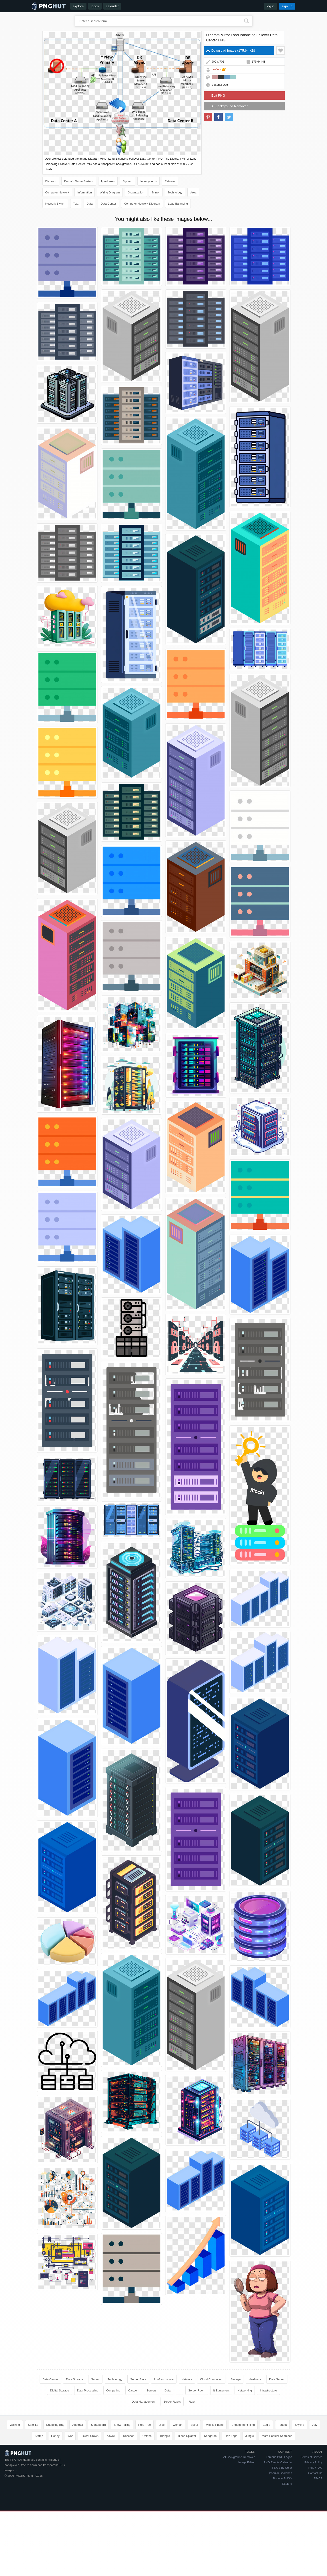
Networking (244, 2390)
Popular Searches (280, 2473)
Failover (170, 181)
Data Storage (74, 2379)
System (127, 181)
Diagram (50, 181)
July (314, 2424)
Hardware (255, 2379)
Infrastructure (268, 2390)
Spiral (194, 2424)
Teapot (282, 2424)
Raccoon (128, 2436)
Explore (287, 2483)
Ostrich (147, 2436)
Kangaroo (210, 2436)
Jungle (249, 2436)
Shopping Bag (55, 2424)
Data (89, 203)
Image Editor (246, 2462)
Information (84, 192)
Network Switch (55, 203)
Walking (15, 2424)
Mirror (156, 192)
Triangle (165, 2436)
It (179, 2390)
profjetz (216, 69)
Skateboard (98, 2424)
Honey (55, 2436)
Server (95, 2379)
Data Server (277, 2379)
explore (78, 6)
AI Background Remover (229, 106)
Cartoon (133, 2390)
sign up (287, 6)
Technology (175, 192)
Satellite (33, 2424)
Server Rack (138, 2379)
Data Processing (87, 2390)
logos (95, 6)
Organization (136, 192)
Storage (236, 2379)
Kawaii (110, 2436)
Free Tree (144, 2424)
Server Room (196, 2390)
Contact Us (315, 2473)
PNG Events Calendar (278, 2462)
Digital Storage (59, 2390)
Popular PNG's (282, 2478)
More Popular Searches (277, 2436)
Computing (113, 2390)
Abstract (77, 2424)
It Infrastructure (163, 2379)
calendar (112, 6)
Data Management (143, 2401)
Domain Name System (78, 181)
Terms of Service (312, 2457)
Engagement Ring (243, 2424)
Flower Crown (89, 2436)
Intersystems (148, 181)
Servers (151, 2390)
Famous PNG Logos (279, 2457)
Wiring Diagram (110, 192)
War (70, 2436)
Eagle (266, 2424)
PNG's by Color (282, 2467)
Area (193, 192)
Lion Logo (231, 2436)
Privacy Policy (314, 2462)
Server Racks (172, 2401)
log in (271, 6)
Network (187, 2379)
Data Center (108, 203)
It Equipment (221, 2390)
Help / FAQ (315, 2467)
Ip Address (108, 181)
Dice (162, 2424)
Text (75, 203)
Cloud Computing (211, 2379)
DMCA (318, 2478)
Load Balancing (178, 203)
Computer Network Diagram (142, 203)
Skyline (299, 2424)
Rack (192, 2401)
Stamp (39, 2436)
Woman (178, 2424)
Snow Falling (122, 2424)
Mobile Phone (215, 2424)
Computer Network (57, 192)
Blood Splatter (187, 2436)
